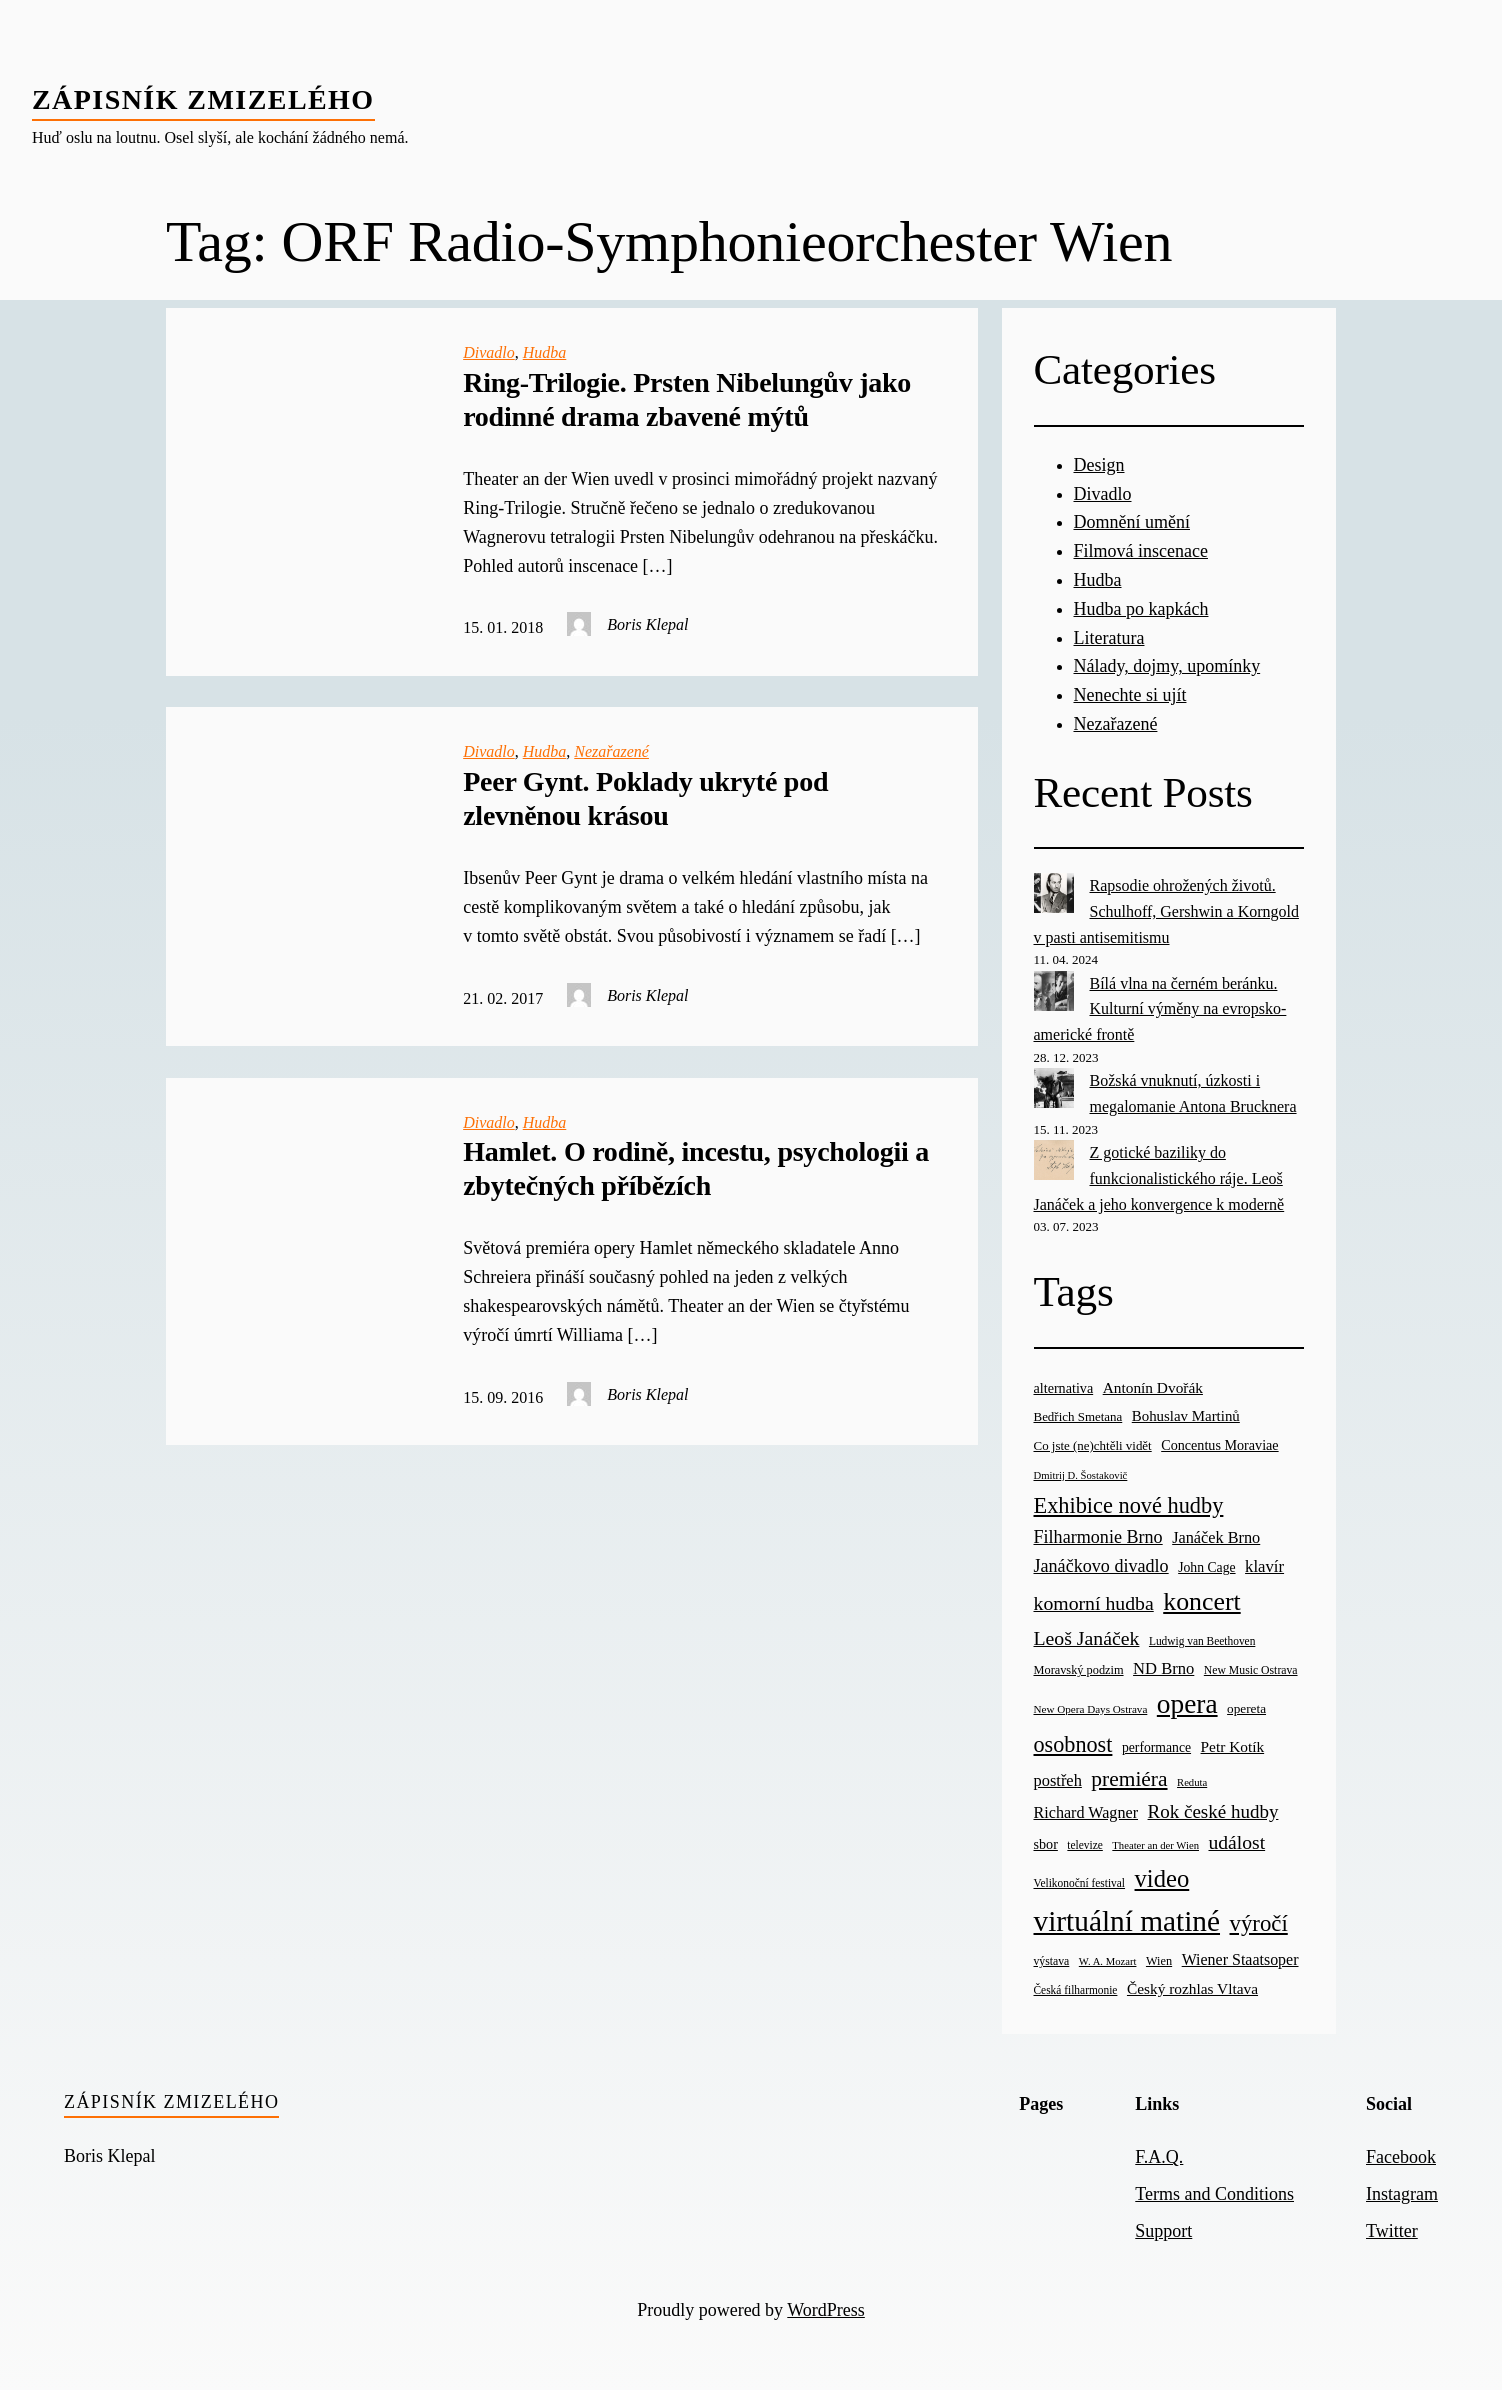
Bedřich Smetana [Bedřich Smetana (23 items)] (1078, 1416)
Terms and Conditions (1214, 2194)
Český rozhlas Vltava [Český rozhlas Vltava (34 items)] (1192, 1988)
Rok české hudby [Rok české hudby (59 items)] (1213, 1811)
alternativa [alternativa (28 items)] (1064, 1388)
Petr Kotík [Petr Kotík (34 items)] (1233, 1746)
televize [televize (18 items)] (1084, 1845)
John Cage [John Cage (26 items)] (1206, 1567)
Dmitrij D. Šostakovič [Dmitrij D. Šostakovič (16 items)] (1081, 1475)
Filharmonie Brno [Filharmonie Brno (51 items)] (1098, 1537)
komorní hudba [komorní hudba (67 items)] (1094, 1603)
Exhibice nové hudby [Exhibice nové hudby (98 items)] (1129, 1505)
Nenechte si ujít (1130, 695)
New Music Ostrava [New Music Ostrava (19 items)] (1251, 1670)
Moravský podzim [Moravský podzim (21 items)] (1079, 1670)
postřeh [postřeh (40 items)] (1058, 1780)
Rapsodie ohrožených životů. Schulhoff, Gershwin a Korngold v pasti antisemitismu (1166, 911)
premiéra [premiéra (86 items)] (1129, 1779)
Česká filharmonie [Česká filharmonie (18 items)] (1076, 1990)
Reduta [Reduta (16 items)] (1192, 1782)
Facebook (1401, 2157)
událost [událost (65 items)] (1236, 1842)
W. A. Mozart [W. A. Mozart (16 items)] (1108, 1961)
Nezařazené (611, 751)
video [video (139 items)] (1162, 1878)
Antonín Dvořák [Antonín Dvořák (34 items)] (1153, 1387)
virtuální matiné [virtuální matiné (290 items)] (1127, 1921)
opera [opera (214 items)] (1187, 1704)
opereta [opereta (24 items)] (1246, 1708)
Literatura (1109, 638)
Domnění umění (1132, 522)
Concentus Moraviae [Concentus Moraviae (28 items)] (1219, 1445)
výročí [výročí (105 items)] (1259, 1923)
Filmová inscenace (1141, 551)
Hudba (545, 352)
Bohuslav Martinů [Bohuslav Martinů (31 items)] (1186, 1416)
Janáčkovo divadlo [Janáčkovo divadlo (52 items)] (1101, 1566)
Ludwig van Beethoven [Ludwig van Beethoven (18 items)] (1202, 1641)
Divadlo (489, 352)
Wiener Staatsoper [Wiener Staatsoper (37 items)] (1240, 1959)
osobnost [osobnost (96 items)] (1073, 1744)
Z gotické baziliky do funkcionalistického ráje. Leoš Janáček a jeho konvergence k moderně (1159, 1178)
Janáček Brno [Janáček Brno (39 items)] (1216, 1537)
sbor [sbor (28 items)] (1046, 1844)
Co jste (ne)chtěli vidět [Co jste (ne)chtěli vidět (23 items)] (1093, 1445)
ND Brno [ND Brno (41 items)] (1163, 1668)
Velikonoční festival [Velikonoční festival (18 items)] (1080, 1883)
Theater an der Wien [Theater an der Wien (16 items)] (1155, 1845)
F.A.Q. (1159, 2157)
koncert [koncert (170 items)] (1201, 1601)
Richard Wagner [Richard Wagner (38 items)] (1086, 1812)
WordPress (826, 2310)
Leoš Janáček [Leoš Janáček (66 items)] (1087, 1638)
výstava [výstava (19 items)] (1052, 1961)
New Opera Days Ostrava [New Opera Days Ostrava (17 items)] (1091, 1709)
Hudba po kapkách (1141, 609)
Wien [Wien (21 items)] (1159, 1961)
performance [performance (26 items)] (1156, 1747)
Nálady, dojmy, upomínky (1167, 666)
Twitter (1392, 2231)
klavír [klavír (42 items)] (1264, 1566)
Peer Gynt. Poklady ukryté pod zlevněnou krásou (645, 798)
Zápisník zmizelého (203, 99)
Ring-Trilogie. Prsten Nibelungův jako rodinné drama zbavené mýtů (687, 399)
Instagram (1402, 2194)
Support (1163, 2231)
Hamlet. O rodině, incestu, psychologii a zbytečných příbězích (696, 1168)
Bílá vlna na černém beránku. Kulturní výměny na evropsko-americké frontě (1160, 1009)
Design (1099, 465)
